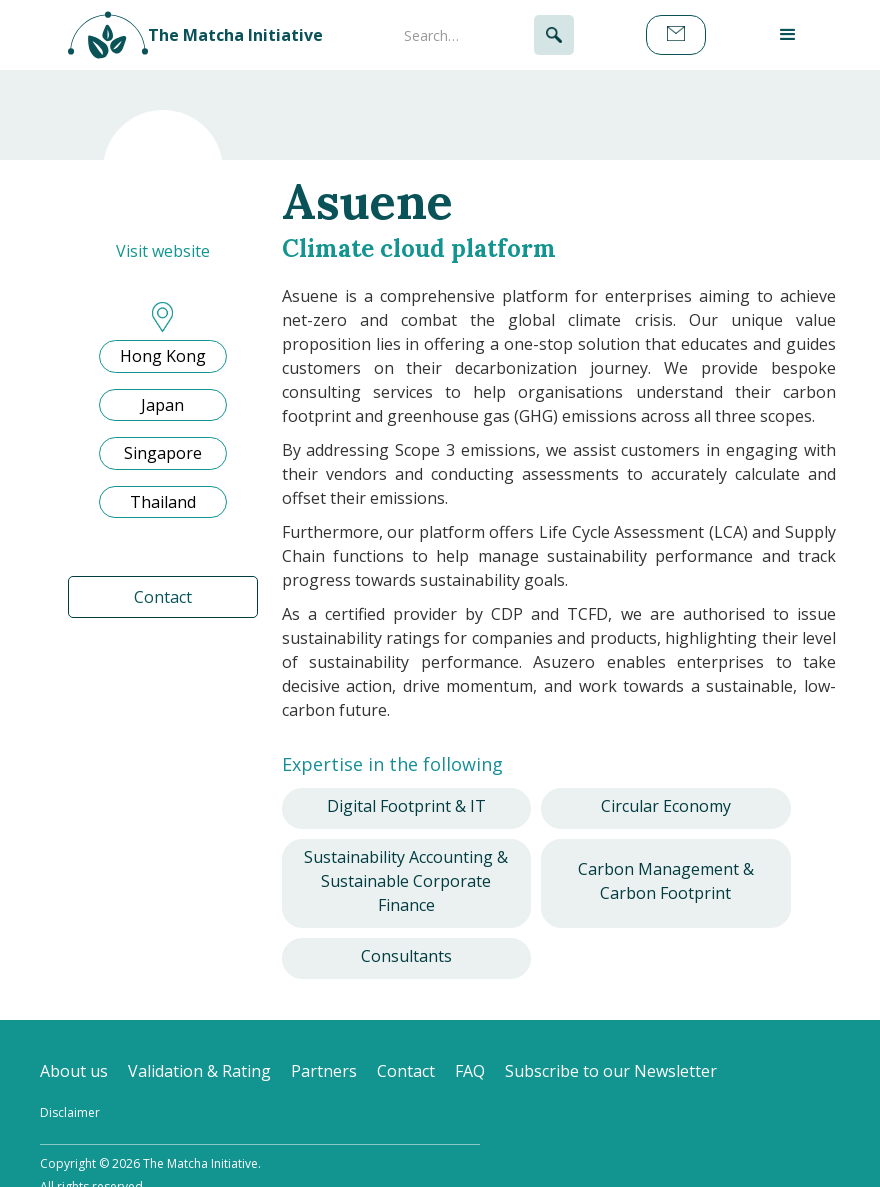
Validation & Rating (199, 1071)
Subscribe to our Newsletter (611, 1071)
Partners (324, 1071)
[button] (788, 35)
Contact (163, 597)
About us (74, 1071)
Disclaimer (70, 1112)
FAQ (470, 1071)
